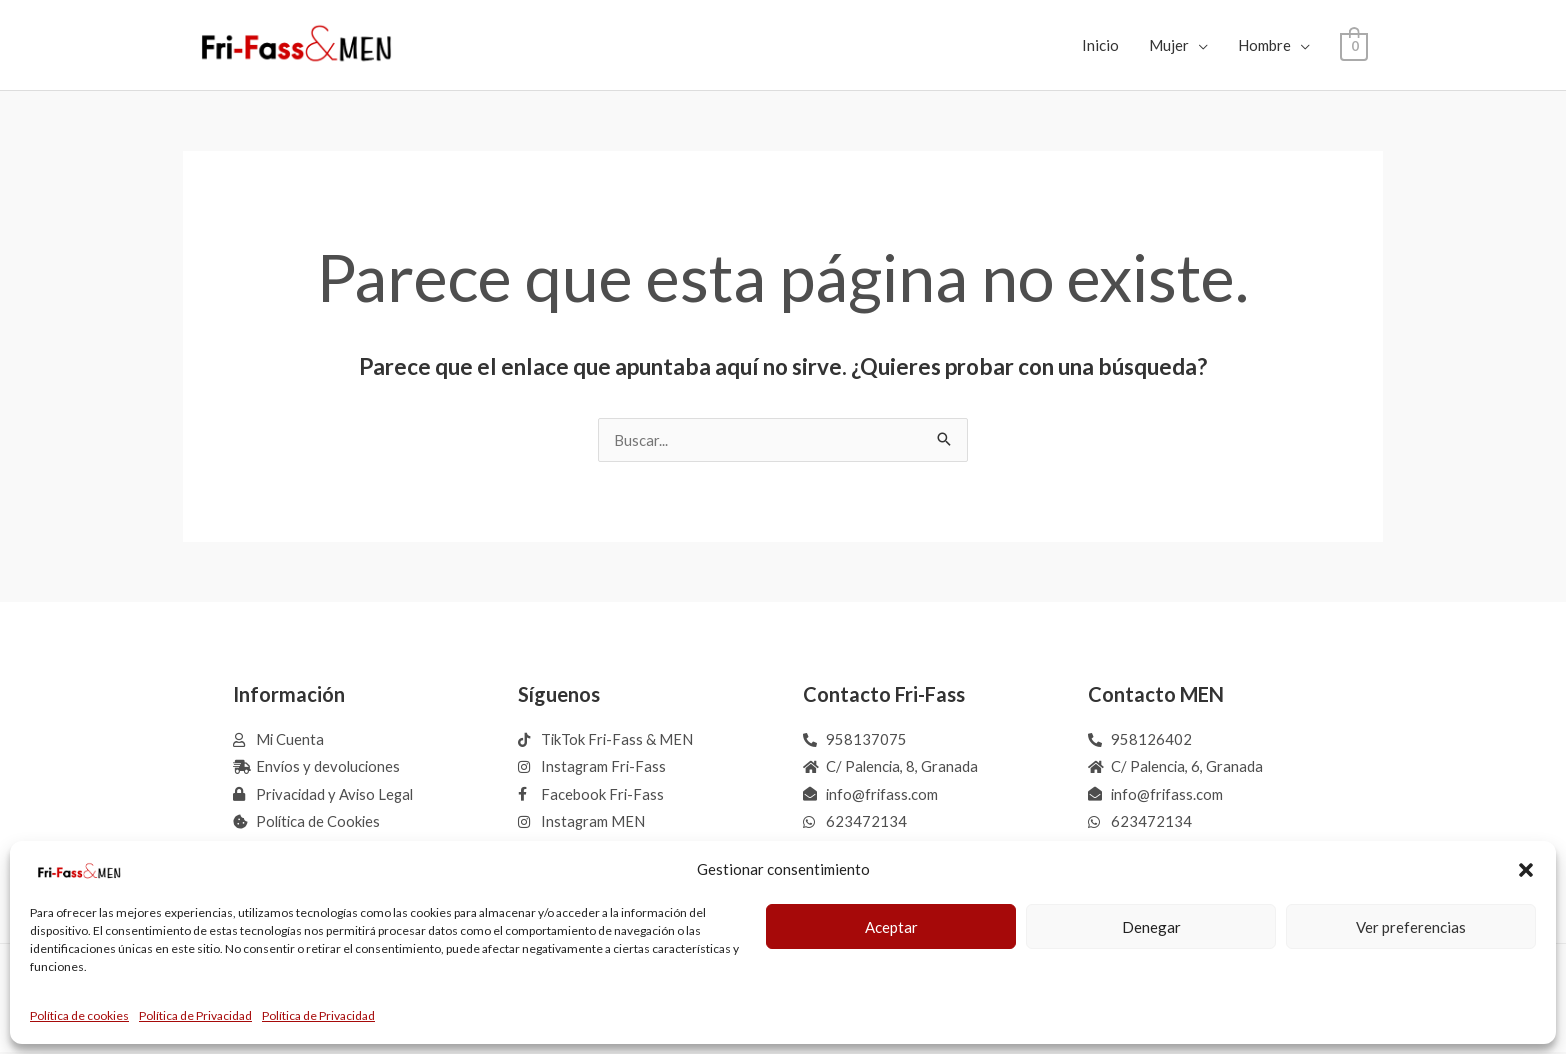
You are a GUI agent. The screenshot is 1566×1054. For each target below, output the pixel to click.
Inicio (1101, 45)
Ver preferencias (1411, 927)
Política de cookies (79, 1015)
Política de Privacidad (195, 1015)
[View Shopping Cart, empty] (1354, 45)
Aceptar (891, 927)
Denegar (1151, 927)
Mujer (1170, 45)
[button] (1526, 870)
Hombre (1265, 45)
